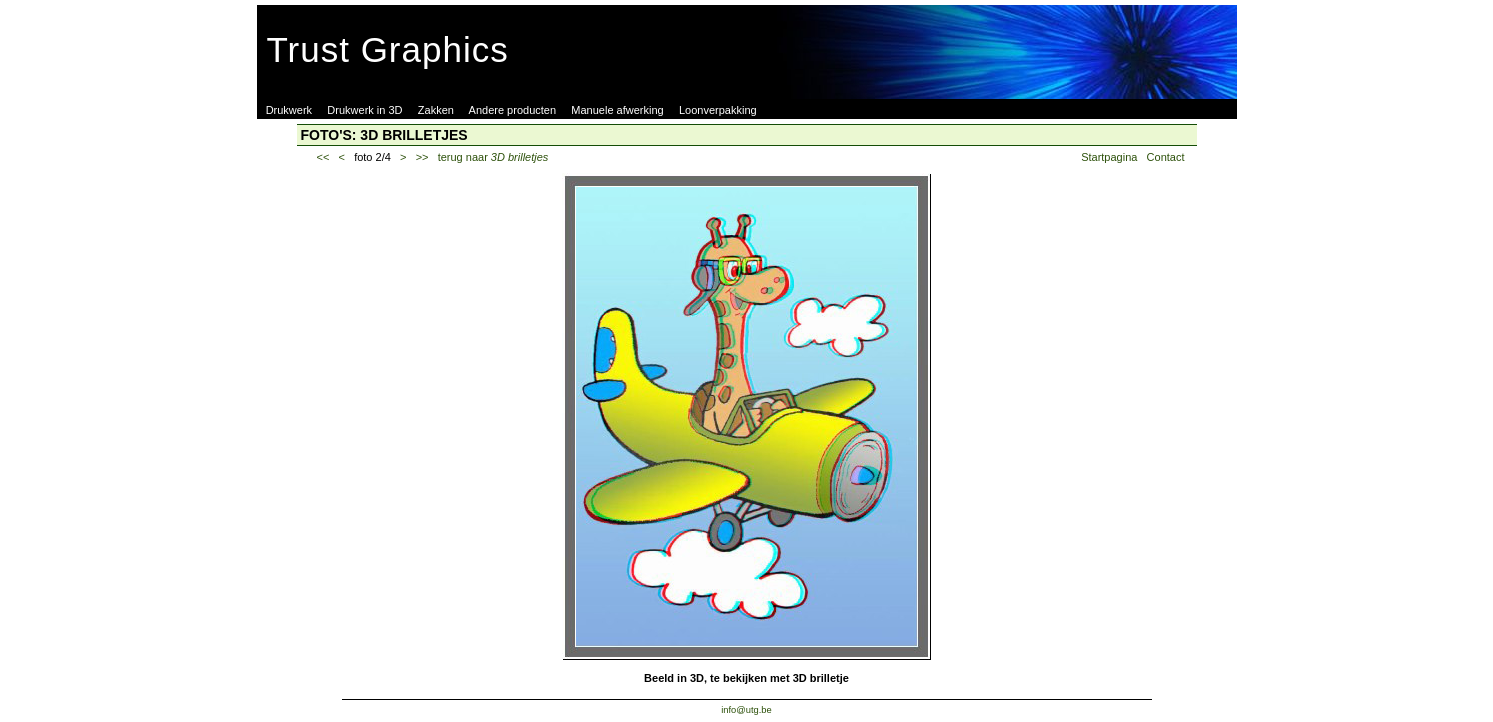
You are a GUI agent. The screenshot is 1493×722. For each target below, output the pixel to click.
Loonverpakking (718, 110)
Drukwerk (289, 110)
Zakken (436, 110)
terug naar (493, 157)
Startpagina (1109, 157)
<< (323, 157)
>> (422, 157)
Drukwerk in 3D (364, 110)
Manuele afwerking (617, 110)
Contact (1166, 157)
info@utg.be (746, 710)
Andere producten (512, 110)
